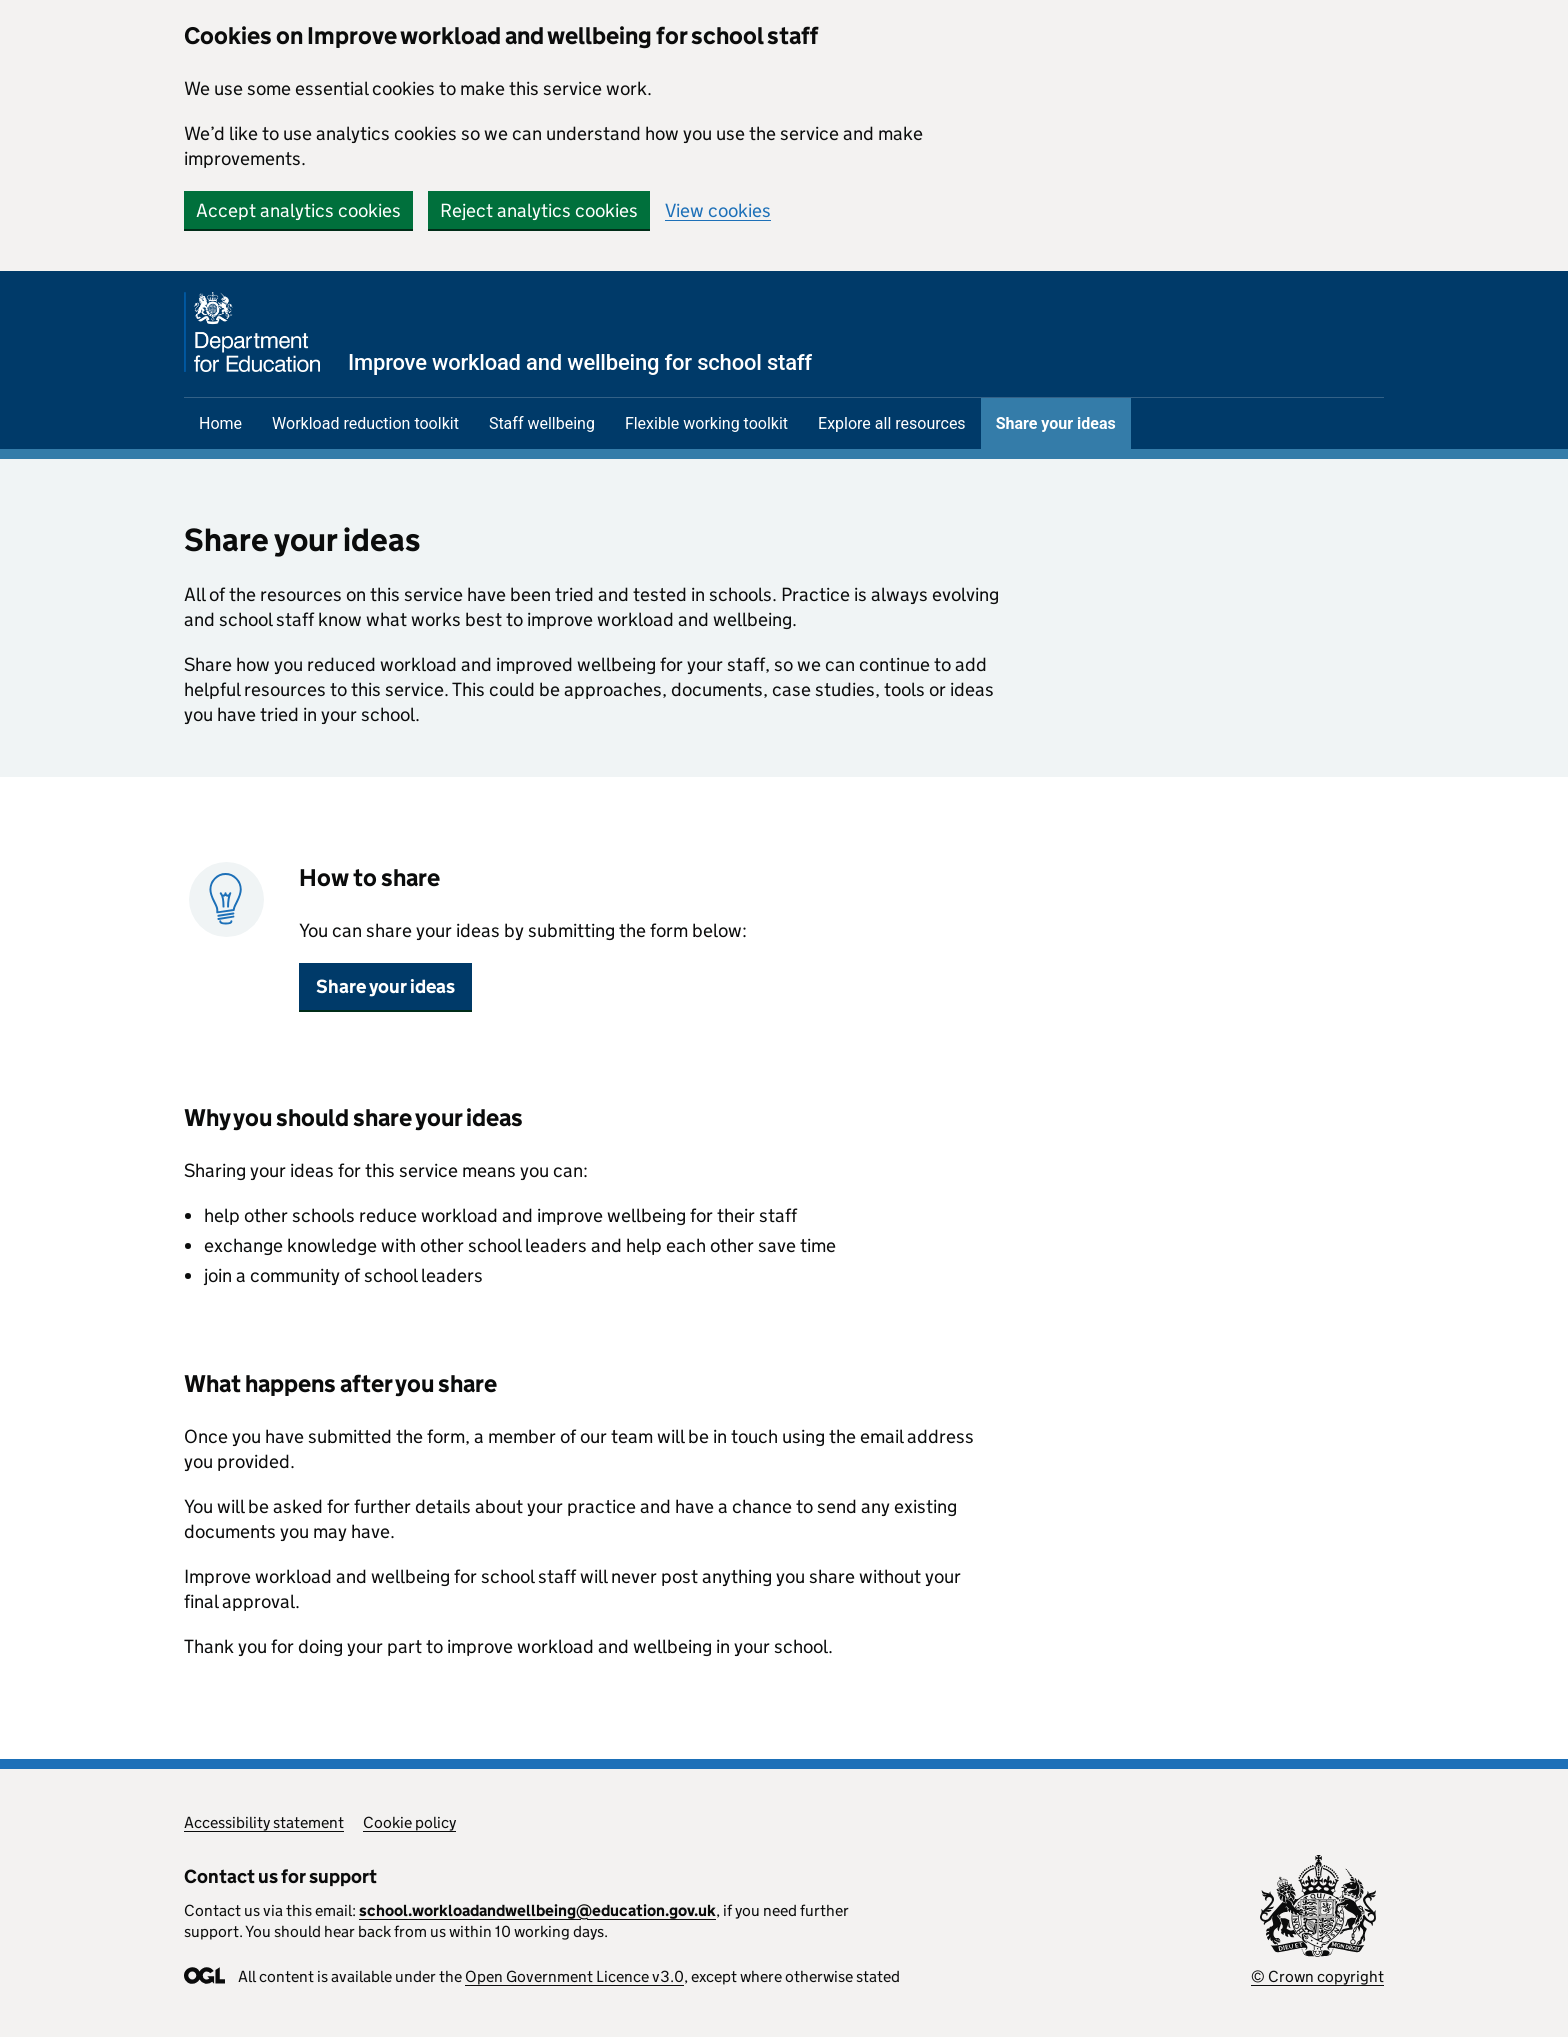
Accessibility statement (264, 1822)
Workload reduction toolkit (365, 423)
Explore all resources (892, 423)
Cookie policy (409, 1822)
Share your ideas (1056, 423)
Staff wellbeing (542, 423)
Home (220, 423)
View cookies (718, 210)
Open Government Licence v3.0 (574, 1976)
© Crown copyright (1317, 1976)
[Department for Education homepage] (498, 332)
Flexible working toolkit (706, 423)
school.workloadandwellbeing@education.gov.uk (537, 1910)
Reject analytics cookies (539, 210)
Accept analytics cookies (298, 210)
